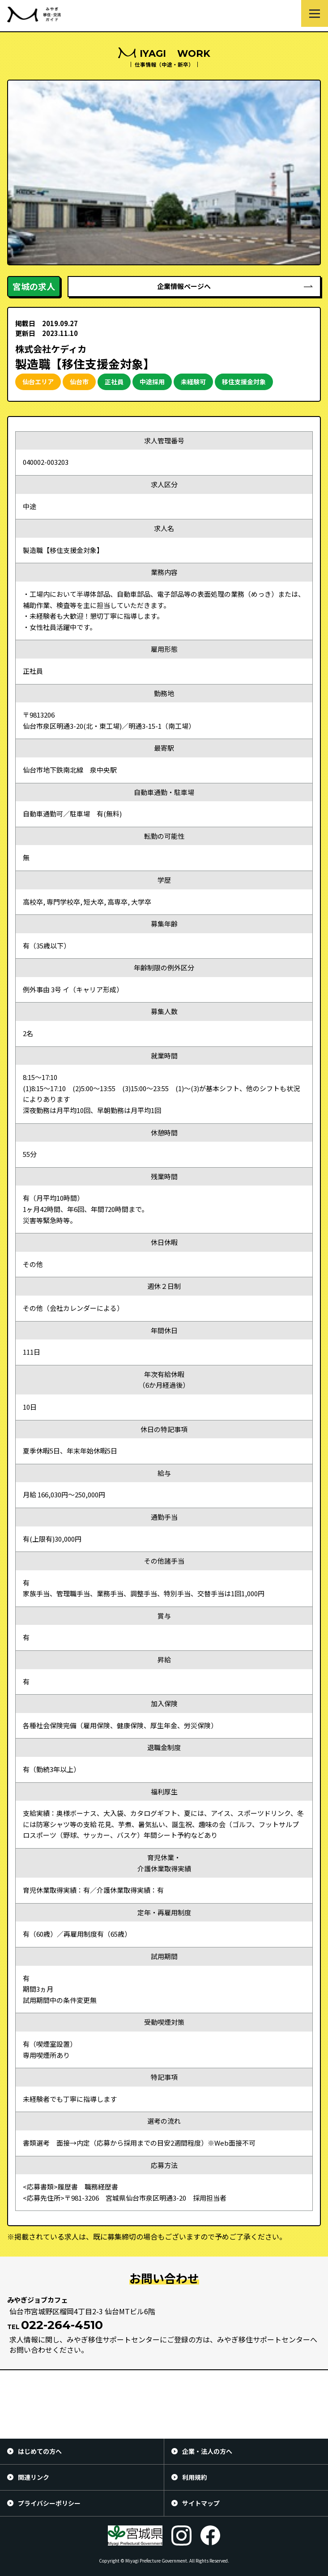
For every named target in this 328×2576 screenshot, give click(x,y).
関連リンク (33, 2477)
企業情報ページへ (184, 286)
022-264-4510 (62, 2325)
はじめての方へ (40, 2451)
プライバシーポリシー (49, 2503)
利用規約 (194, 2477)
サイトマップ (201, 2503)
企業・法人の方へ (207, 2451)
